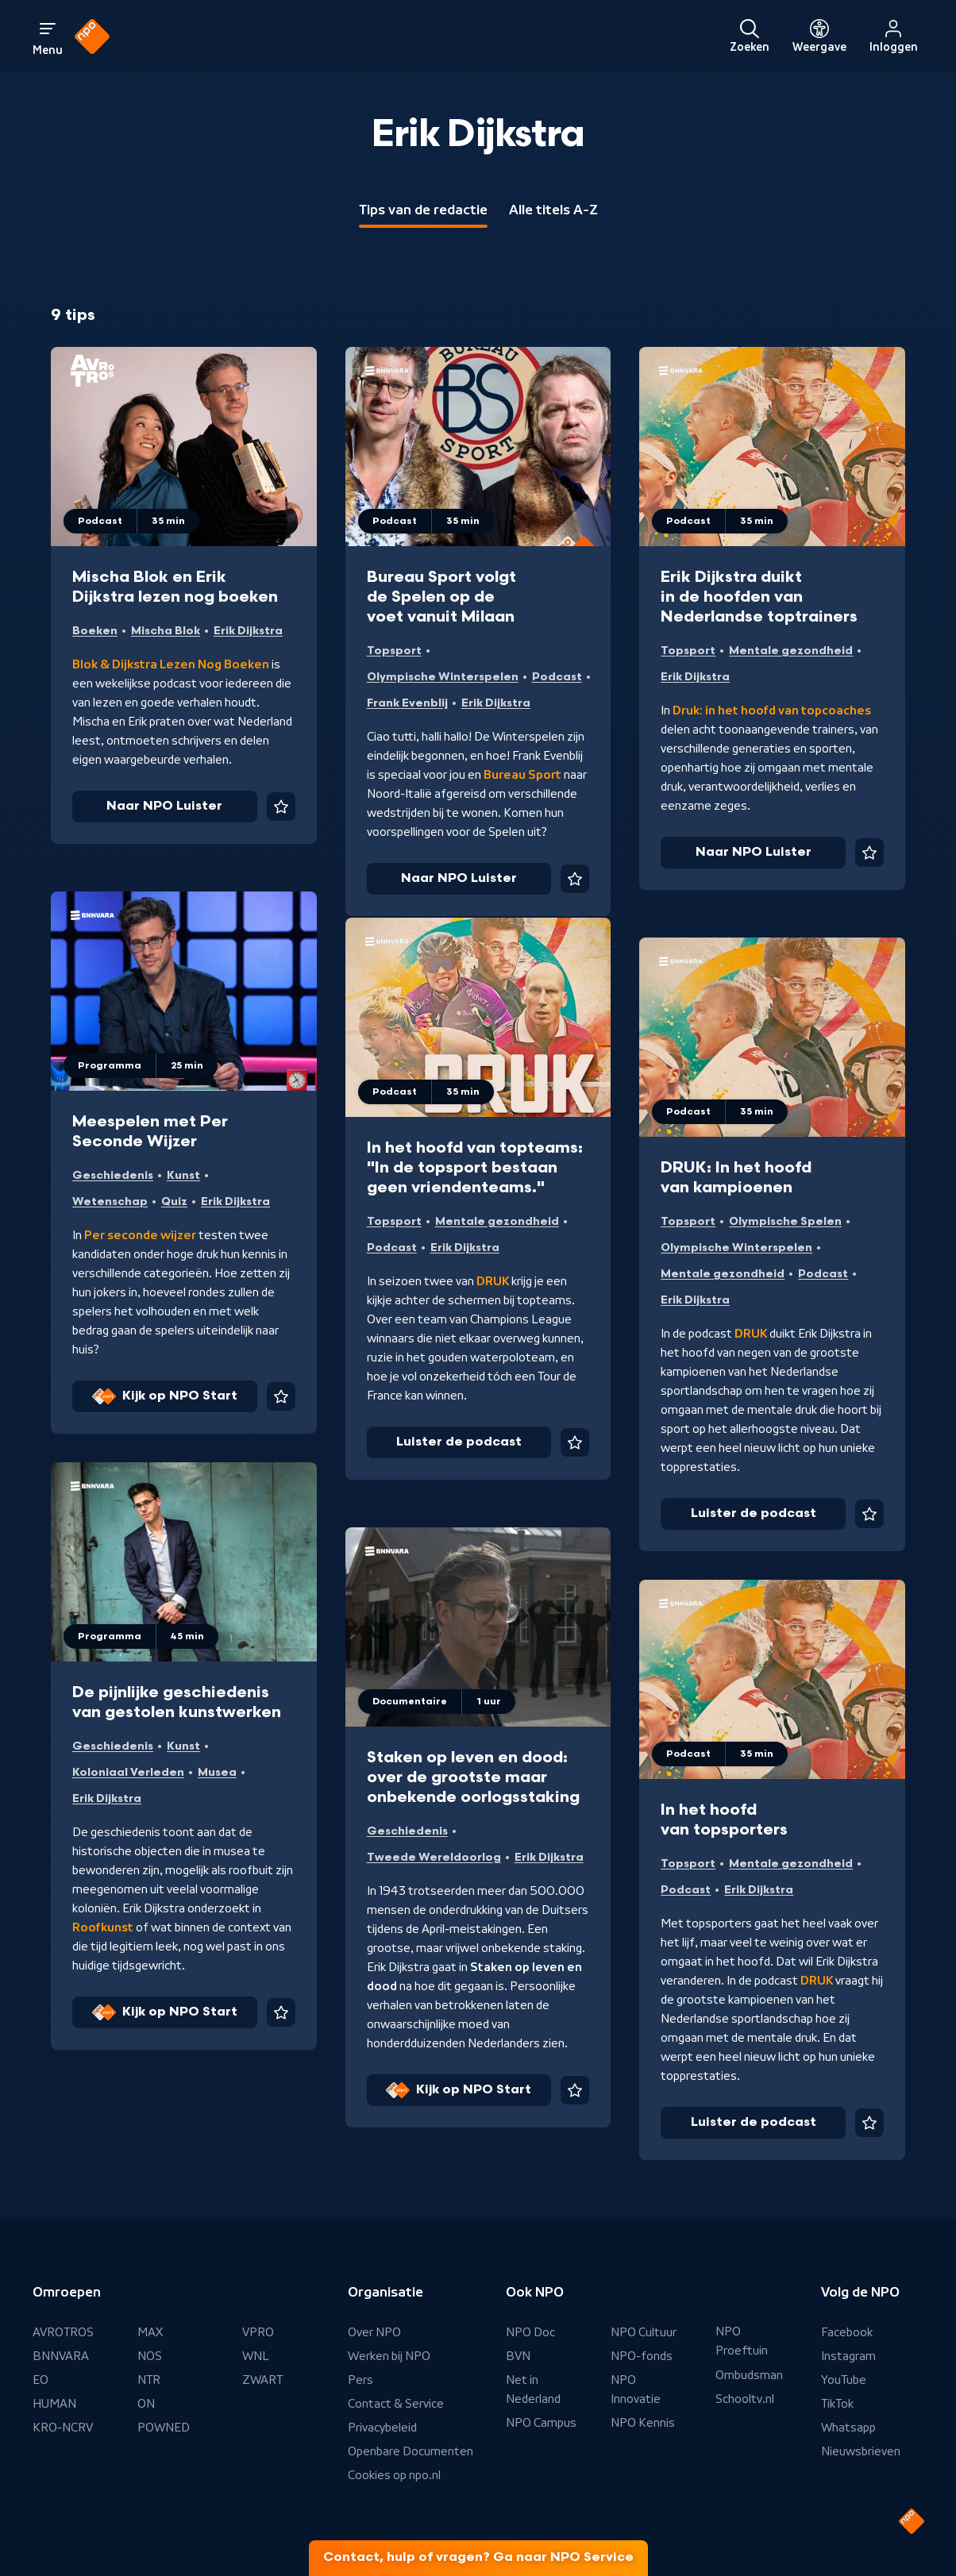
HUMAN (54, 2403)
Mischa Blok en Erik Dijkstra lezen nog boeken (175, 587)
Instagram (848, 2356)
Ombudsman (749, 2375)
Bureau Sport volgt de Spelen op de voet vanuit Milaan (441, 597)
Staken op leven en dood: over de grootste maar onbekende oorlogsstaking (473, 1777)
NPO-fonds (642, 2356)
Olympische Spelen (785, 1221)
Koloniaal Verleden (128, 1772)
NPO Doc (530, 2332)
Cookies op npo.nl (394, 2475)
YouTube (843, 2380)
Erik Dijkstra (248, 630)
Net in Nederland (533, 2389)
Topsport (394, 650)
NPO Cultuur (644, 2332)
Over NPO (374, 2332)
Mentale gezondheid (791, 650)
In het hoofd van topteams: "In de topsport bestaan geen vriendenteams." (475, 1167)
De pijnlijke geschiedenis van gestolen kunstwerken (176, 1702)
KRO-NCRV (63, 2427)
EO (40, 2380)
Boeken (95, 630)
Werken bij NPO (389, 2356)
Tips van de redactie (423, 209)
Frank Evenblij (407, 703)
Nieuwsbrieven (860, 2451)
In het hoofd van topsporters (724, 1819)
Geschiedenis (112, 1175)
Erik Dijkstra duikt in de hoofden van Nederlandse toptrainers (759, 597)
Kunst (183, 1175)
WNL (255, 2356)
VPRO (258, 2332)
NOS (149, 2356)
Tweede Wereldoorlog (434, 1857)
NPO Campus (541, 2422)
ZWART (262, 2380)
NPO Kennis (643, 2422)
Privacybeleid (382, 2427)
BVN (518, 2356)
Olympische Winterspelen (442, 676)
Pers (360, 2380)
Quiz (174, 1201)
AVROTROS (63, 2332)
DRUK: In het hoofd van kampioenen (736, 1177)
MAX (150, 2332)
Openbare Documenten (410, 2451)
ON (146, 2403)
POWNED (163, 2427)
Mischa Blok (165, 630)
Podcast (557, 676)
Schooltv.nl (744, 2399)
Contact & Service (396, 2403)
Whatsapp (848, 2427)
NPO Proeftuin (741, 2341)
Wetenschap (110, 1201)
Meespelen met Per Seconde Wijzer (150, 1131)
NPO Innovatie (636, 2389)
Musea (217, 1772)
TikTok (837, 2403)
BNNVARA (61, 2356)
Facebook (847, 2332)
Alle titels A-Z (553, 209)
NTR (148, 2380)
